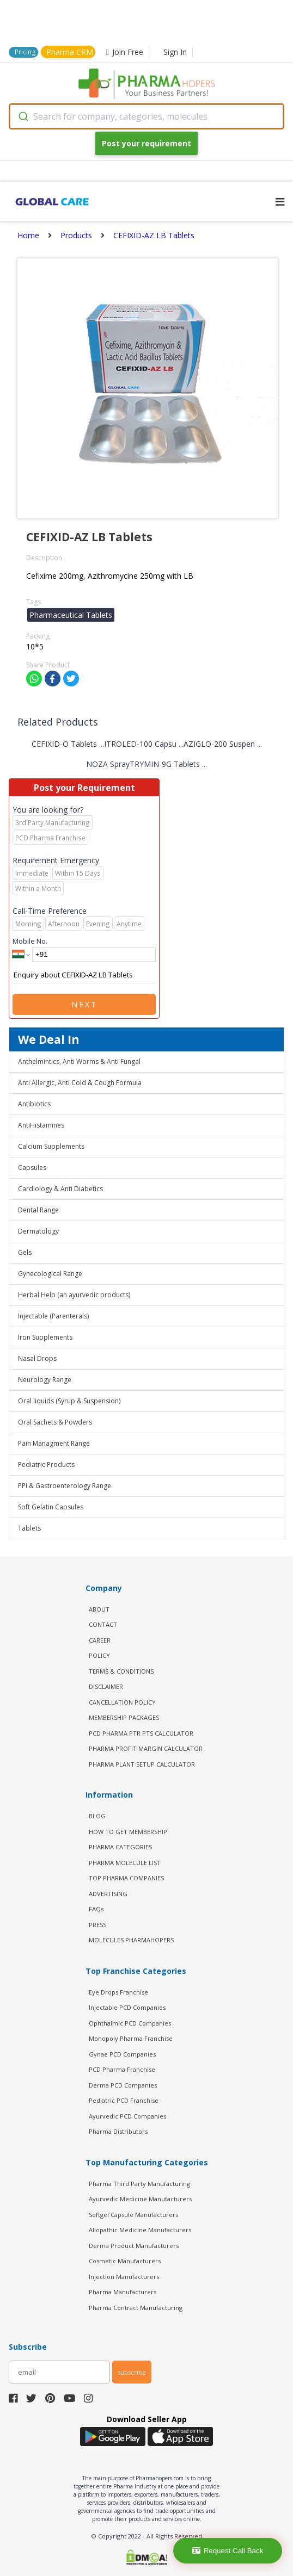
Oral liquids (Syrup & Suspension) (69, 1400)
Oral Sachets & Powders (55, 1422)
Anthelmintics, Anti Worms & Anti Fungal (79, 1061)
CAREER (100, 1640)
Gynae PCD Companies (122, 2054)
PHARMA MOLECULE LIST (125, 1863)
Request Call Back (228, 2551)
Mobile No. (30, 941)
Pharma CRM (69, 52)
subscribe (132, 2372)
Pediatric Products (46, 1464)
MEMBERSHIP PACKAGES (124, 1717)
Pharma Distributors (118, 2131)
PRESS (97, 1925)
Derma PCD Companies (123, 2085)
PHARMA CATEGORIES (120, 1847)
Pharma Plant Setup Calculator (142, 1764)
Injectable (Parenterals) (53, 1316)
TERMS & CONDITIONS (121, 1671)
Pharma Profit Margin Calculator (146, 1748)
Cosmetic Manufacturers (125, 2261)
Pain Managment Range (54, 1443)
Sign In (175, 52)
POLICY (99, 1655)
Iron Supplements (45, 1337)
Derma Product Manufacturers (134, 2245)
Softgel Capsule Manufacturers (133, 2214)
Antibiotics (34, 1104)
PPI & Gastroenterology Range (64, 1485)
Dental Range (38, 1210)
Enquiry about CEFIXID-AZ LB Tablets (84, 975)
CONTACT (103, 1624)
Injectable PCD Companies (127, 2007)
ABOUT (99, 1609)
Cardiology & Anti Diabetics (60, 1188)
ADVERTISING (108, 1894)
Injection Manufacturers (124, 2276)
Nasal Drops (37, 1358)
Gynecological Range (50, 1273)
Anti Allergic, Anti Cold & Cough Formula (80, 1082)
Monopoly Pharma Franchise (131, 2038)
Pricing (25, 52)
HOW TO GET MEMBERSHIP (128, 1832)
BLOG (97, 1816)
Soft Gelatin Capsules (50, 1507)
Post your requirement (146, 143)
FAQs (96, 1909)
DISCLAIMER (106, 1686)
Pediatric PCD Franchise (123, 2100)
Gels (25, 1252)
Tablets (29, 1528)
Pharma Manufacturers (122, 2292)
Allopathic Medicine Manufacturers (140, 2230)
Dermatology (38, 1231)
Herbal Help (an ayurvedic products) (74, 1294)
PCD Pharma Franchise (122, 2069)
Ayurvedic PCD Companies (127, 2116)
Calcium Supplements (51, 1146)
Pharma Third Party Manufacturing (139, 2183)
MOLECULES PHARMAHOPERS (131, 1940)
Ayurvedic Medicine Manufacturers (140, 2199)
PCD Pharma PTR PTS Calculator (141, 1733)
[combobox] (146, 116)
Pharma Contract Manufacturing (135, 2307)
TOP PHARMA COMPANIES (126, 1878)
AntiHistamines (41, 1125)
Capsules (32, 1167)
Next (84, 1004)
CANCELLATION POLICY (122, 1702)
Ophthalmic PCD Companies (130, 2023)
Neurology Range (44, 1379)
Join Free (124, 52)
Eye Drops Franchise (118, 1992)
